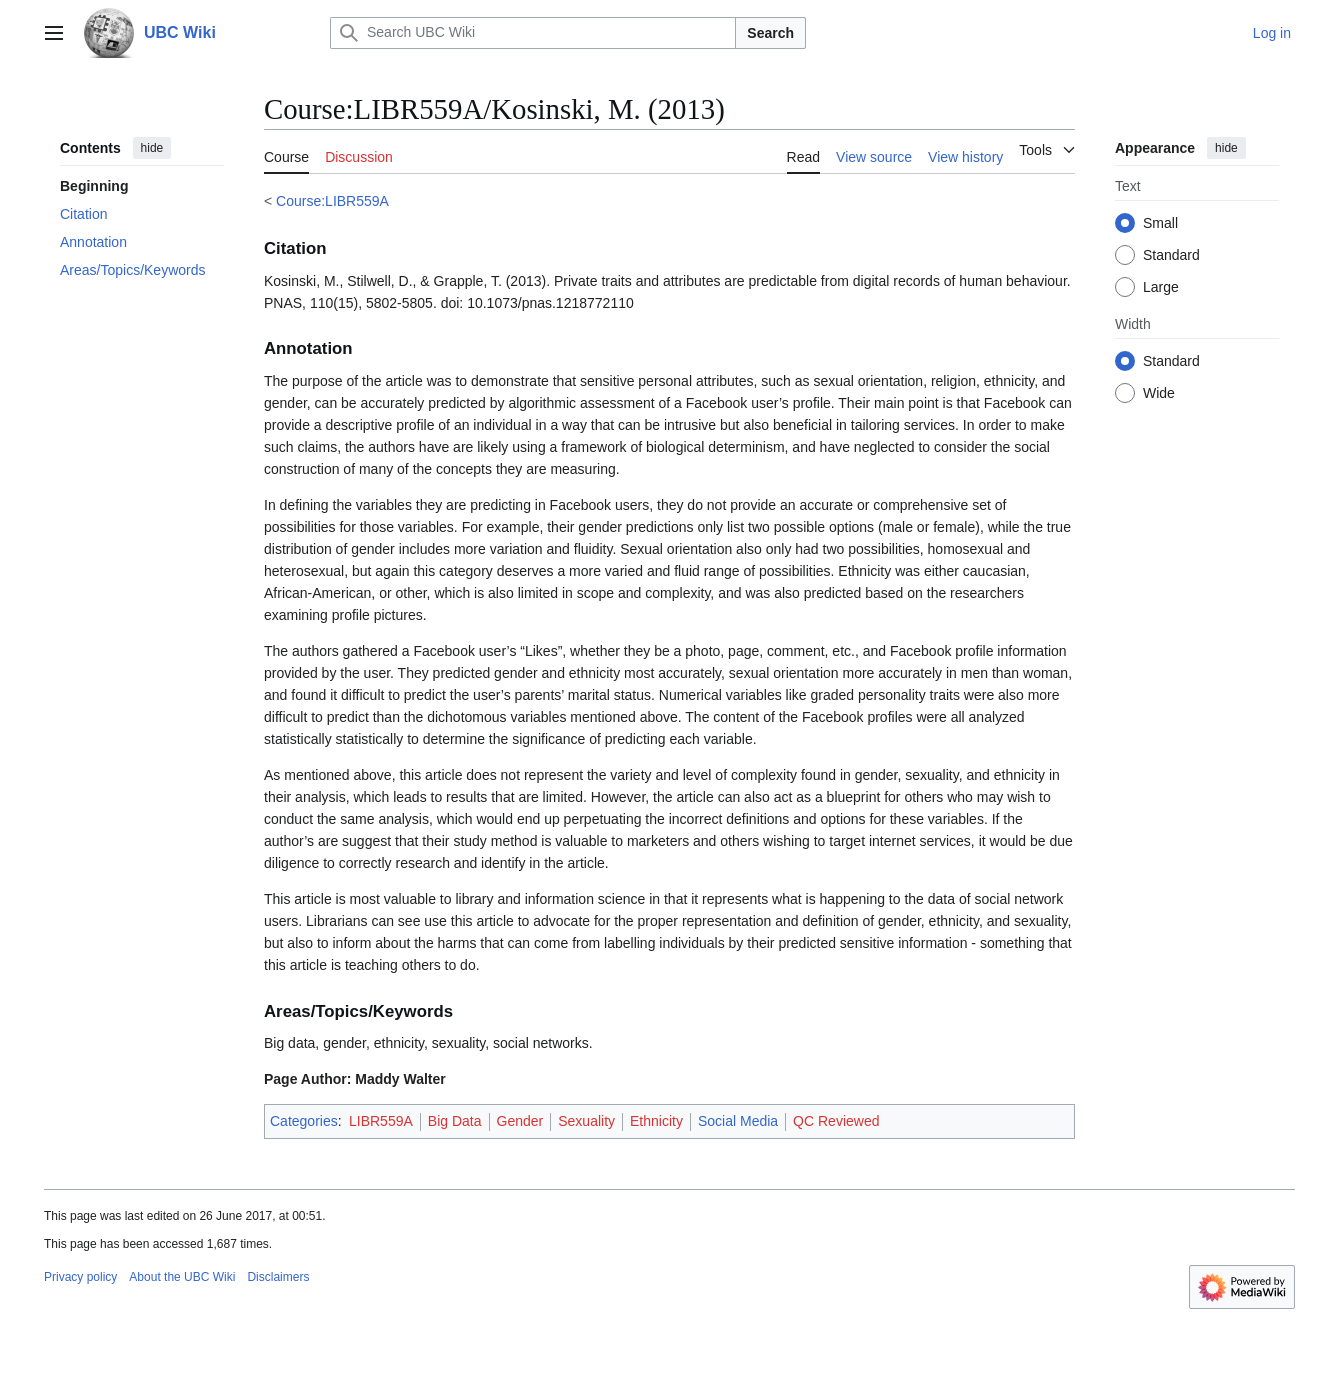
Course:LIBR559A (332, 201)
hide (152, 148)
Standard (1171, 255)
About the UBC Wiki (182, 1277)
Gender (520, 1121)
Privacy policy (80, 1277)
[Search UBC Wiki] (533, 33)
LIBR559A (381, 1121)
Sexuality (586, 1121)
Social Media (738, 1121)
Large (1161, 287)
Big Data (455, 1121)
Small (1160, 223)
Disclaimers (278, 1277)
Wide (1159, 393)
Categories (304, 1121)
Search (770, 33)
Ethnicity (656, 1121)
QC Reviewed (836, 1121)
